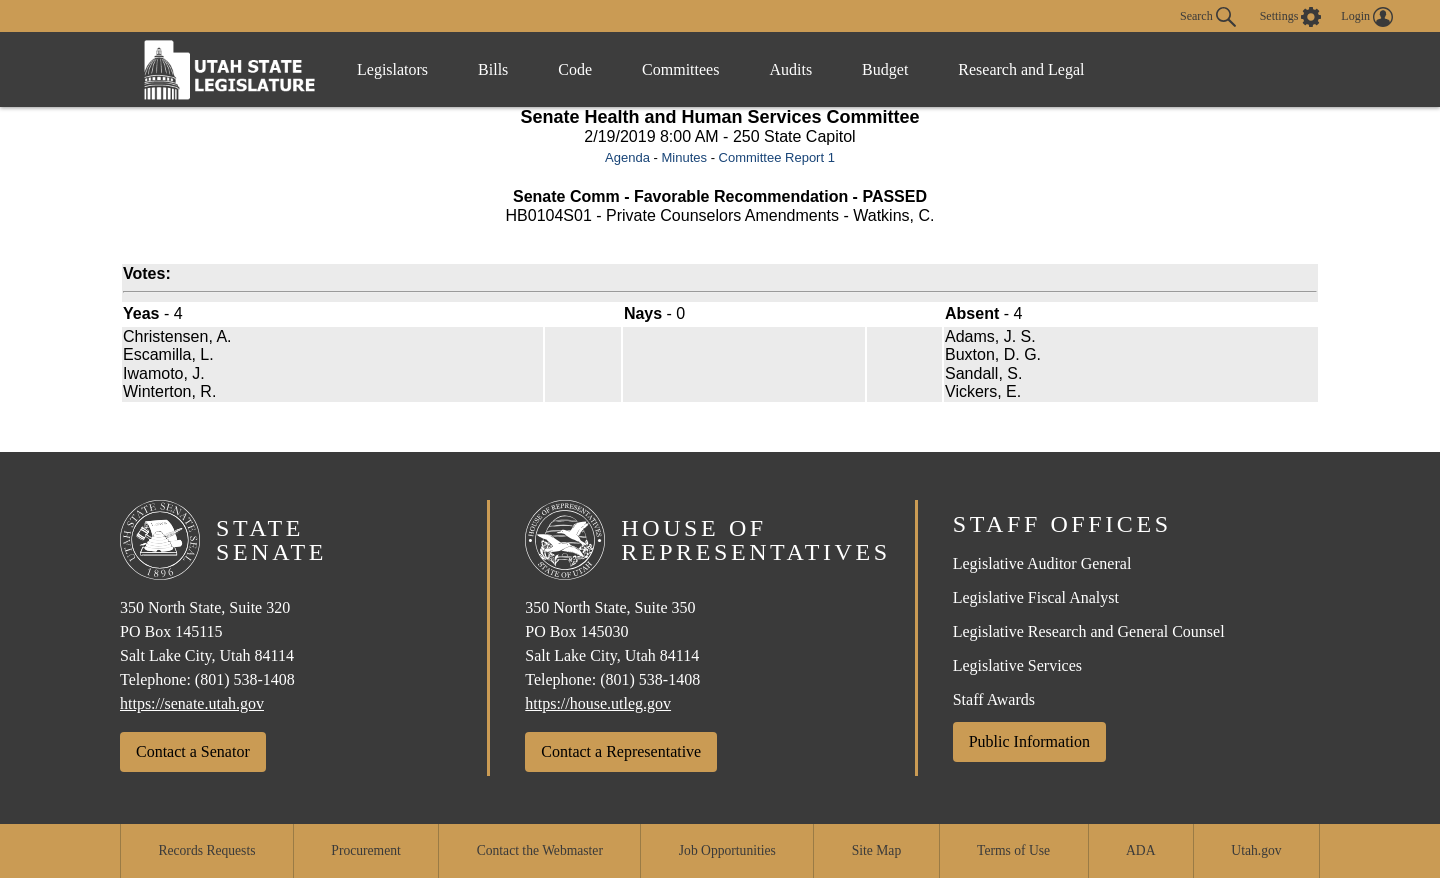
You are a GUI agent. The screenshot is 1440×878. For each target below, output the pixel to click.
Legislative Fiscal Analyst (1036, 597)
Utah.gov (1256, 850)
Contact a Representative (621, 751)
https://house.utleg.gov (598, 703)
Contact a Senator (193, 751)
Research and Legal (1021, 69)
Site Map (876, 850)
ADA (1140, 850)
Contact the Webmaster (540, 850)
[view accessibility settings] (1291, 17)
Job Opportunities (727, 850)
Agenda (627, 157)
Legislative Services (1017, 665)
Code (575, 69)
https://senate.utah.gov (192, 703)
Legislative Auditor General (1042, 563)
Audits (790, 69)
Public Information (1029, 741)
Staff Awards (994, 699)
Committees (680, 69)
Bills (493, 69)
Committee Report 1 (777, 157)
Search (1208, 17)
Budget (885, 69)
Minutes (684, 157)
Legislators (392, 69)
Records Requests (206, 850)
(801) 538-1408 (245, 679)
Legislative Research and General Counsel (1089, 631)
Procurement (365, 850)
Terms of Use (1013, 850)
